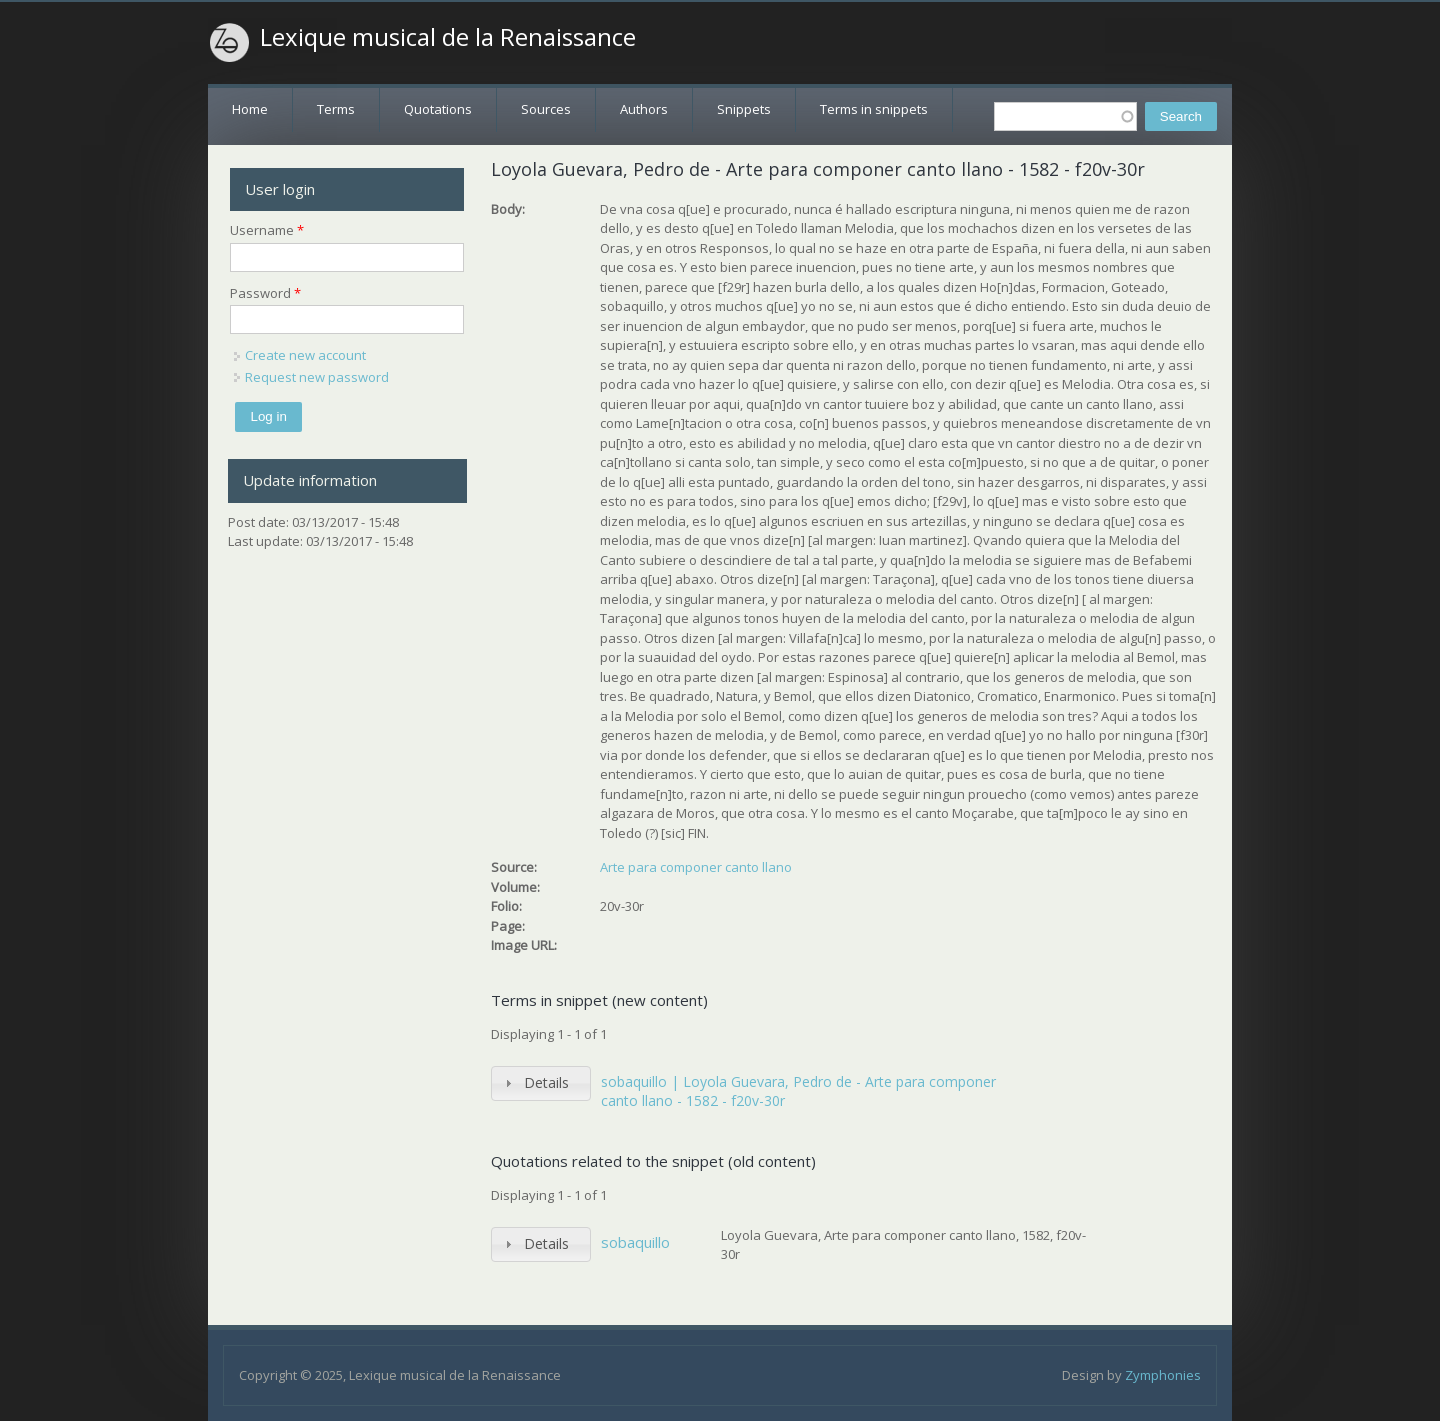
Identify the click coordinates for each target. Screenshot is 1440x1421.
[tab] (541, 1083)
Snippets (744, 109)
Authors (644, 109)
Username (267, 230)
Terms (336, 109)
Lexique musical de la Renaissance (448, 37)
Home (250, 109)
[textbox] (1065, 116)
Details (546, 1082)
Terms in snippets (874, 109)
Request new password (317, 377)
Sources (546, 109)
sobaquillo (635, 1242)
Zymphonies (1163, 1375)
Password (265, 293)
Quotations (438, 109)
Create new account (305, 355)
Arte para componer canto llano (696, 867)
